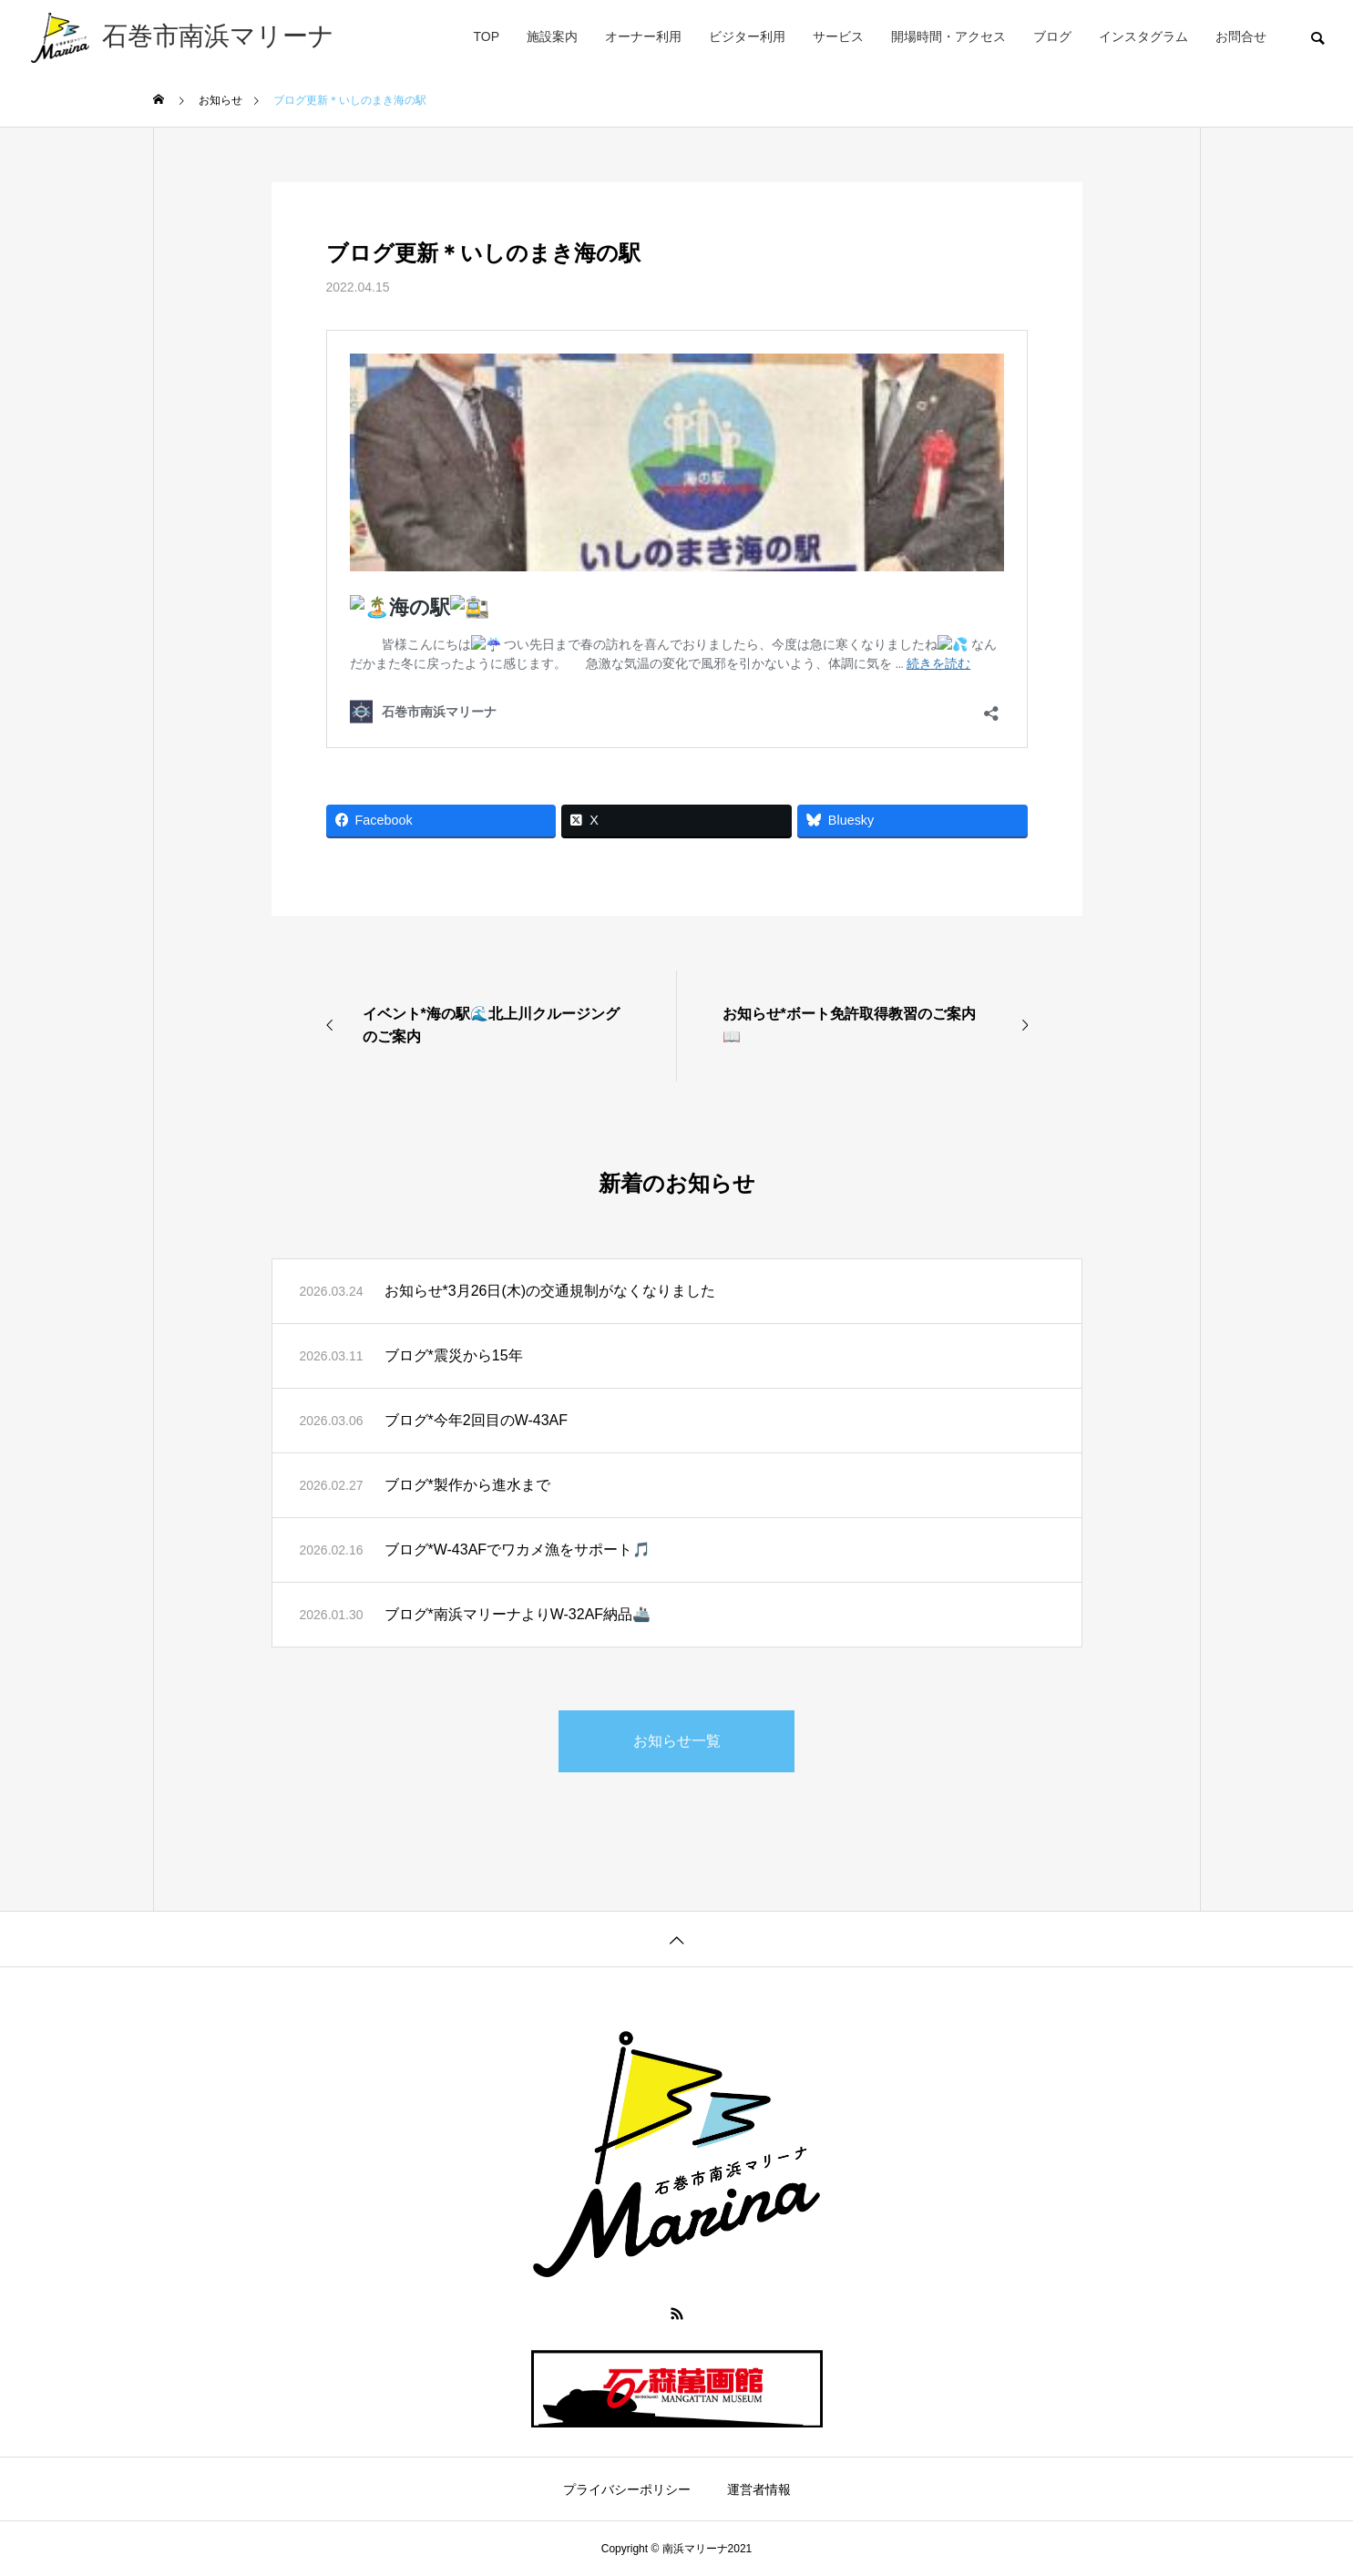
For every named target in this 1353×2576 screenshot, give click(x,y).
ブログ (1052, 36)
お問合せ (1240, 36)
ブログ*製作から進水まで (467, 1485)
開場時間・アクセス (948, 36)
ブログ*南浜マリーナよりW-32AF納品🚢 (517, 1614)
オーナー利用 (643, 36)
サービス (838, 36)
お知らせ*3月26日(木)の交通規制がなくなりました (550, 1290)
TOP (486, 36)
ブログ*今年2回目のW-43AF (476, 1420)
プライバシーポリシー (627, 2489)
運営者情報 (759, 2489)
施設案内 (552, 36)
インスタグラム (1143, 36)
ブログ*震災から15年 (453, 1355)
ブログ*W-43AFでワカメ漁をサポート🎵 (517, 1549)
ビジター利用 (747, 36)
